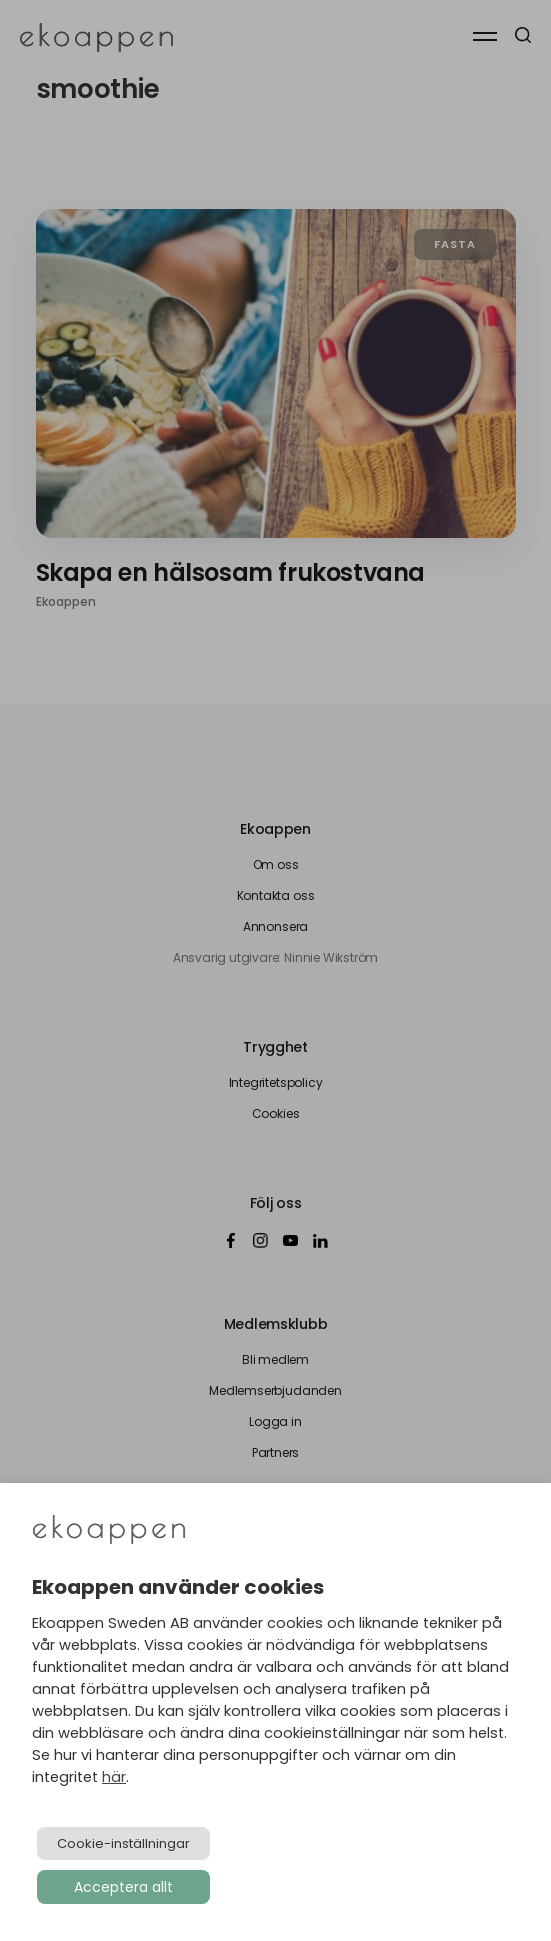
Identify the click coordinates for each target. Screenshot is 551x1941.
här (114, 1777)
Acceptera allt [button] (123, 1887)
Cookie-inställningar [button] (123, 1843)
